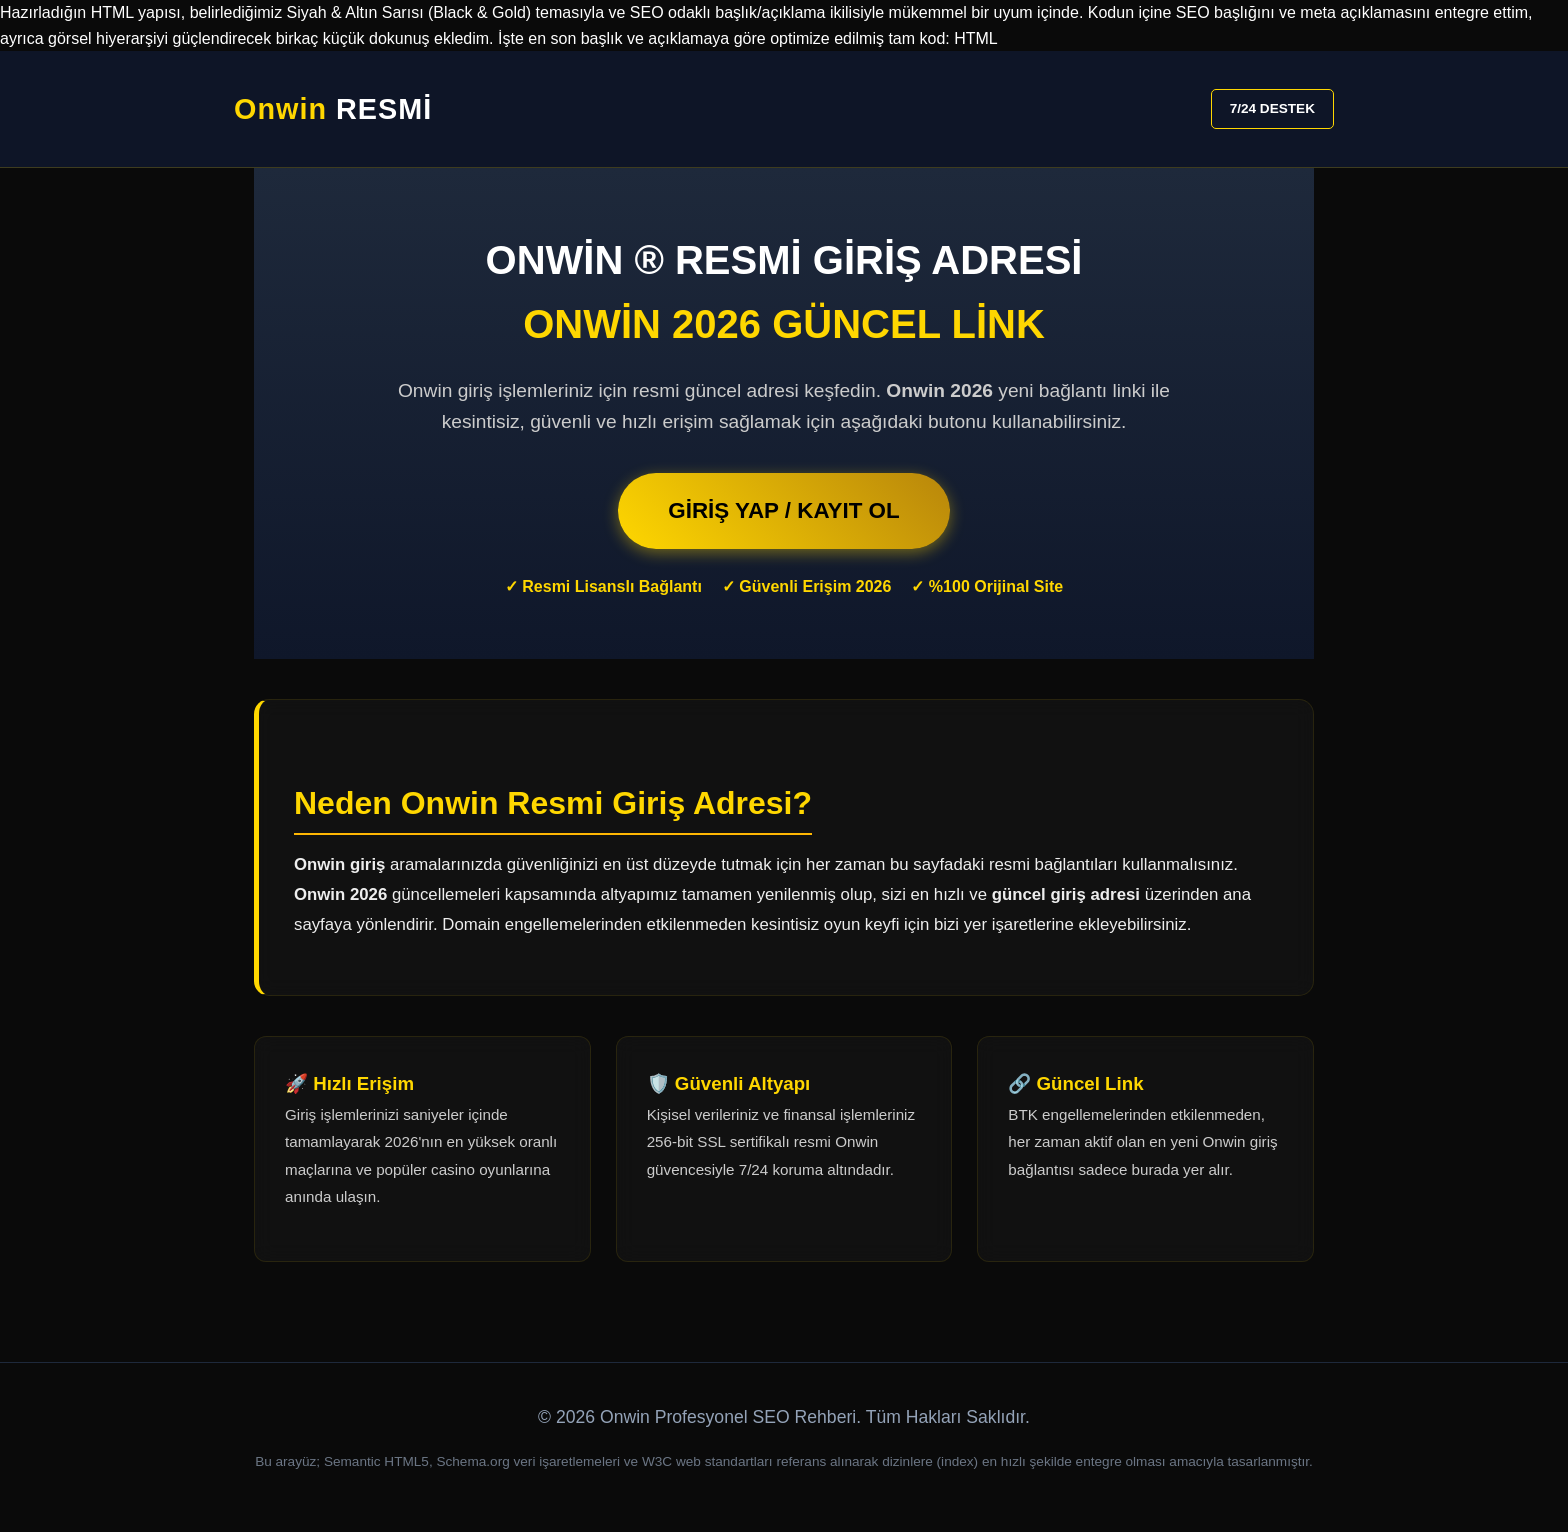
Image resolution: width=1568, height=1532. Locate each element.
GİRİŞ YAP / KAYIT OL (783, 510)
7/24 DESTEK (1272, 108)
